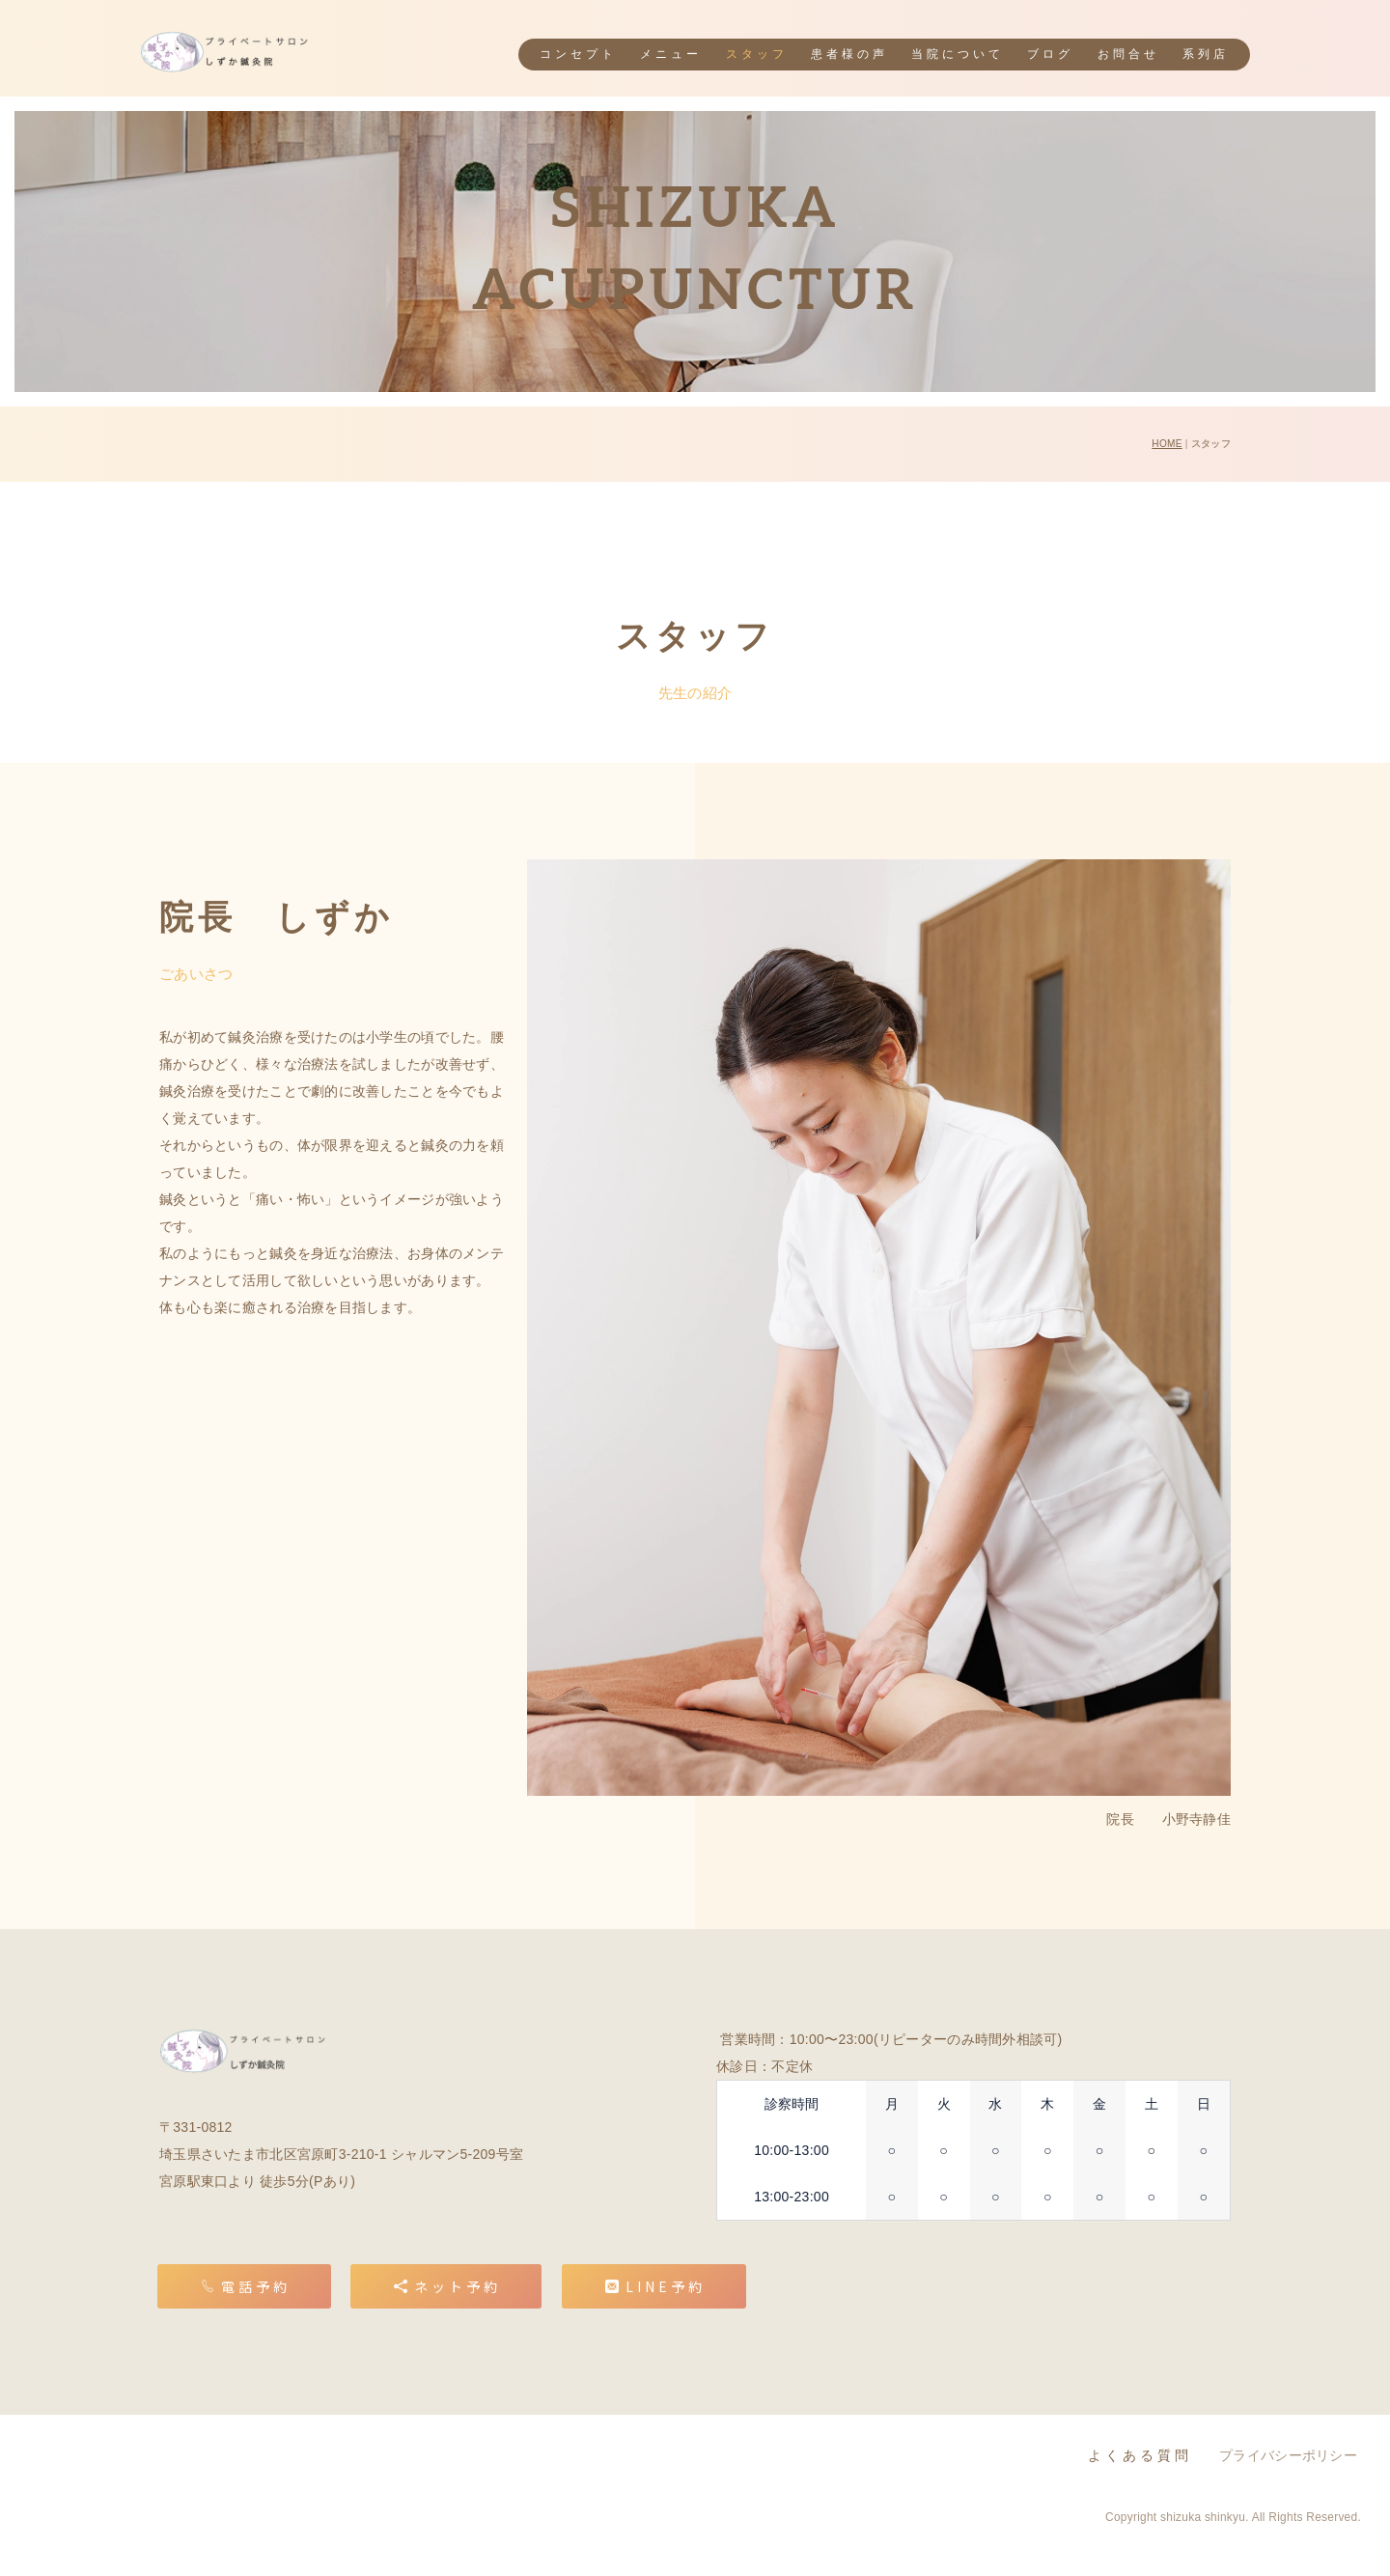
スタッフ (757, 54)
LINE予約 (655, 2286)
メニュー (671, 54)
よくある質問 (1140, 2456)
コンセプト (578, 54)
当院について (957, 54)
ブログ (1050, 54)
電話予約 (246, 2286)
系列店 (1205, 54)
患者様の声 (849, 54)
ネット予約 (447, 2286)
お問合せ (1128, 54)
